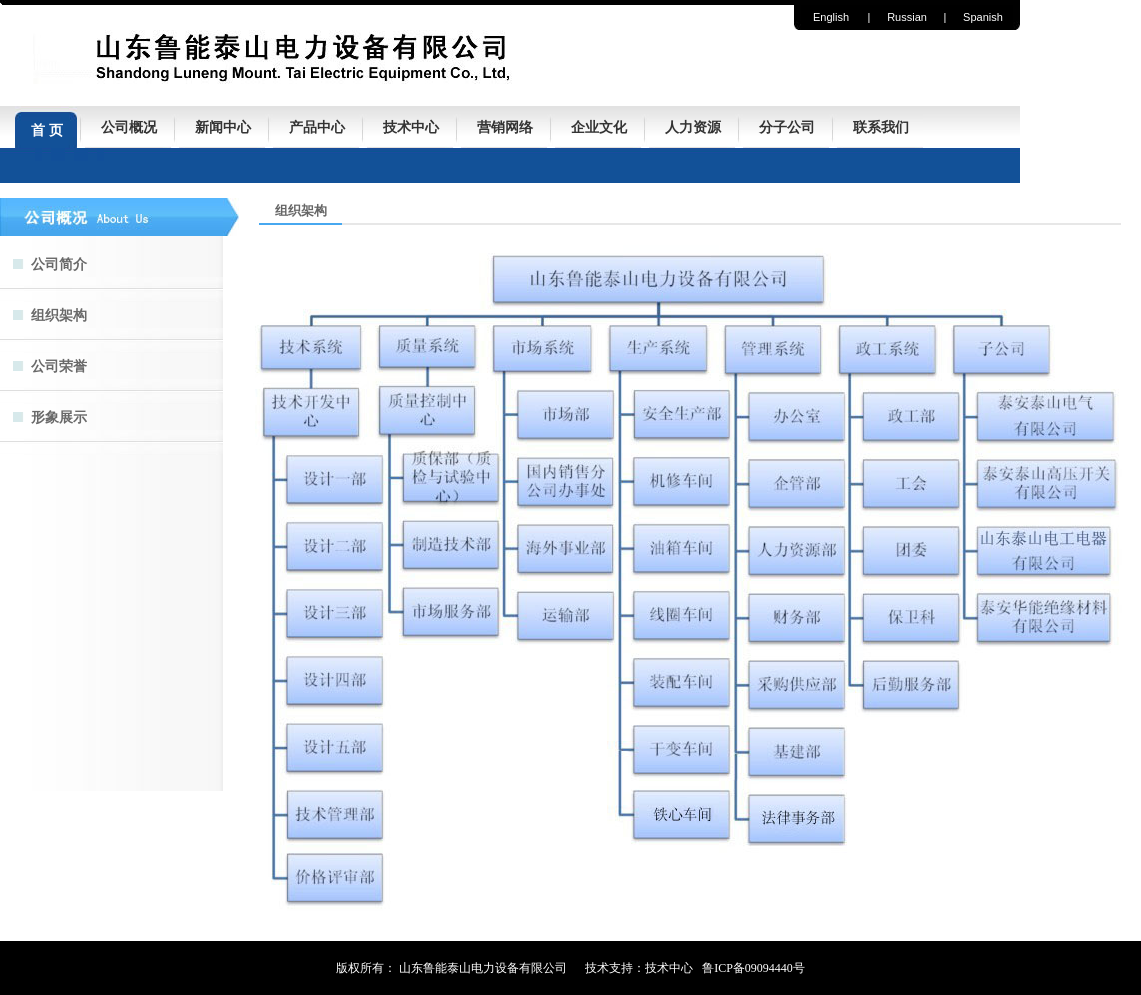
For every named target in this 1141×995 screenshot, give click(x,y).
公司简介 (59, 264)
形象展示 (59, 417)
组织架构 (59, 315)
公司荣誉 (59, 366)
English (831, 17)
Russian (907, 17)
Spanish (983, 17)
